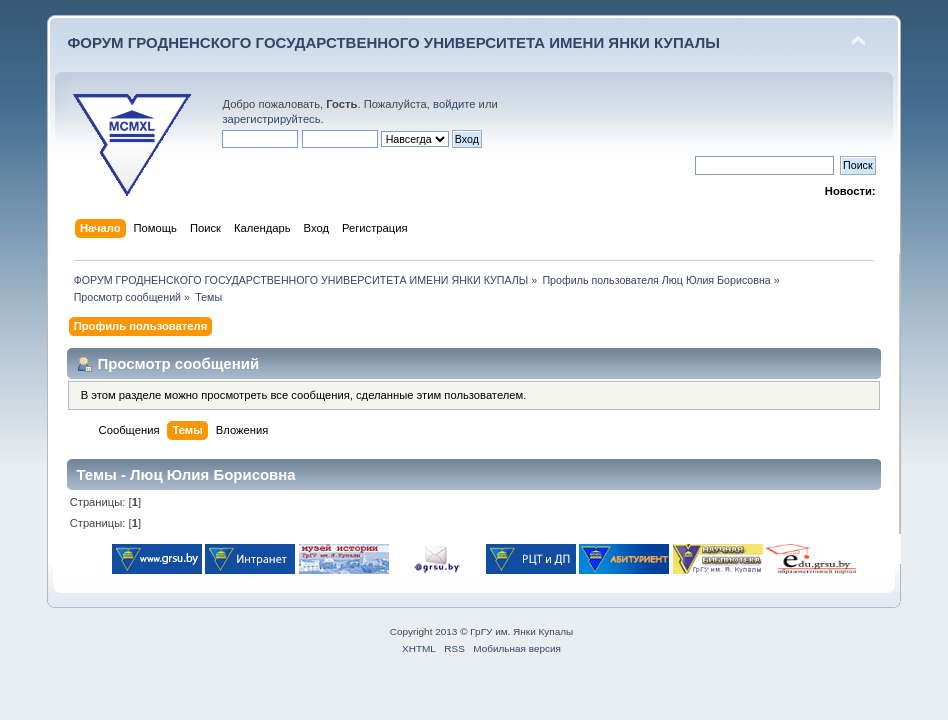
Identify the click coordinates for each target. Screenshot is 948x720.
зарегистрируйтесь (271, 119)
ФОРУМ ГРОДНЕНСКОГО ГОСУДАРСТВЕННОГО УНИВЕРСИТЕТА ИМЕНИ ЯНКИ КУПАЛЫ (393, 42)
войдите (454, 104)
